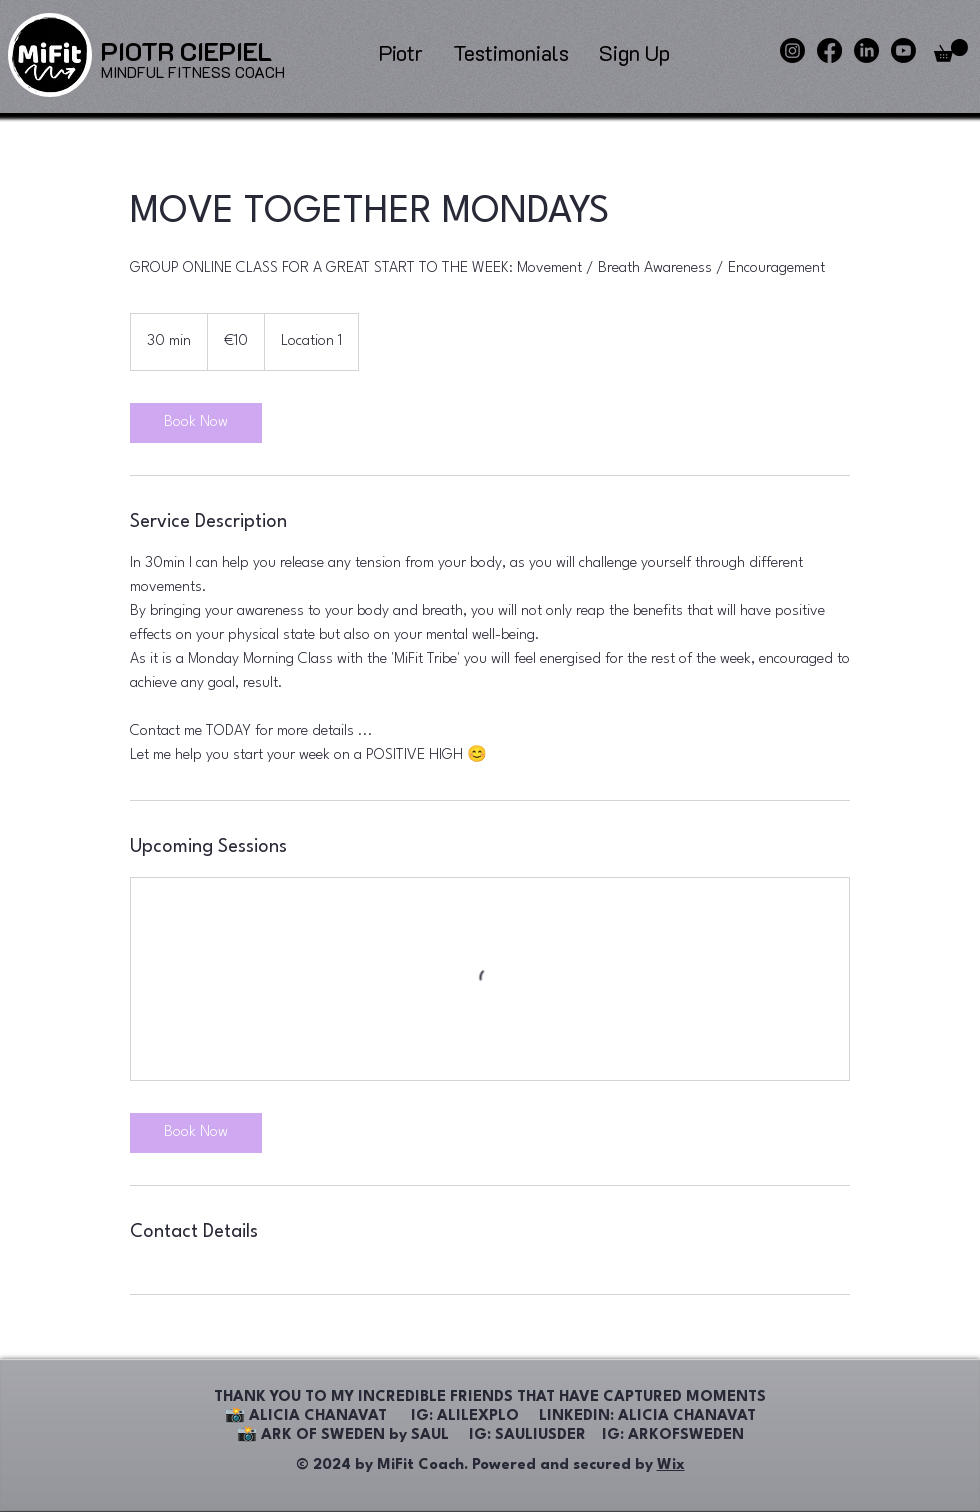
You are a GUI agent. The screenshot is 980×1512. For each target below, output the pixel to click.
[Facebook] (829, 50)
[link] (196, 423)
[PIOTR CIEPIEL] (186, 51)
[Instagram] (792, 50)
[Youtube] (903, 50)
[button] (951, 50)
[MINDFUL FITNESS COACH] (193, 72)
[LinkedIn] (866, 50)
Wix (671, 1465)
